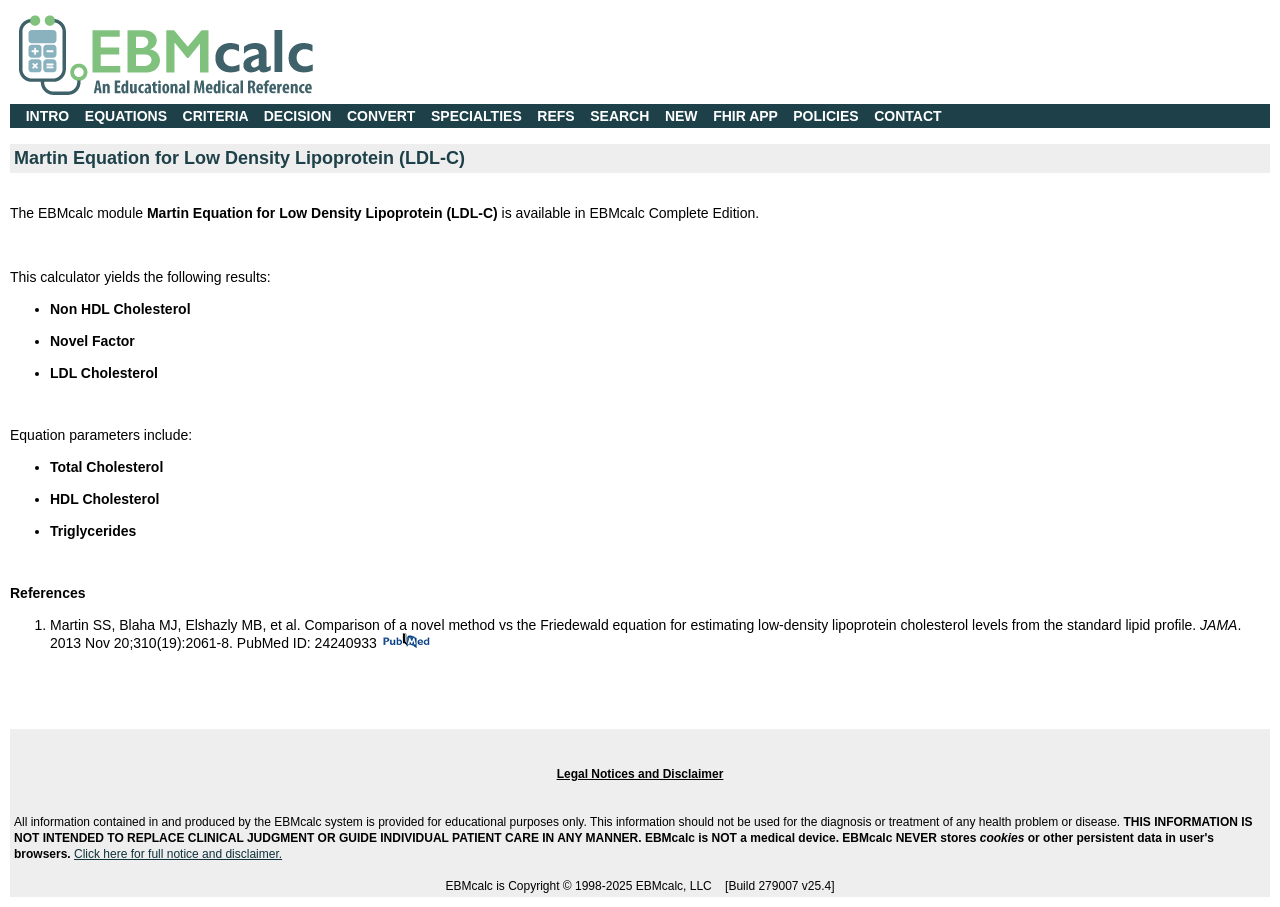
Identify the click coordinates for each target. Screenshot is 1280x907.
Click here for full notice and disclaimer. (178, 854)
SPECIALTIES (476, 116)
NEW (681, 116)
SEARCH (619, 116)
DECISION (298, 116)
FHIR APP (745, 116)
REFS (555, 116)
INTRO (48, 116)
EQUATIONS (126, 116)
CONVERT (381, 116)
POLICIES (825, 116)
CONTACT (907, 116)
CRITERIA (216, 116)
